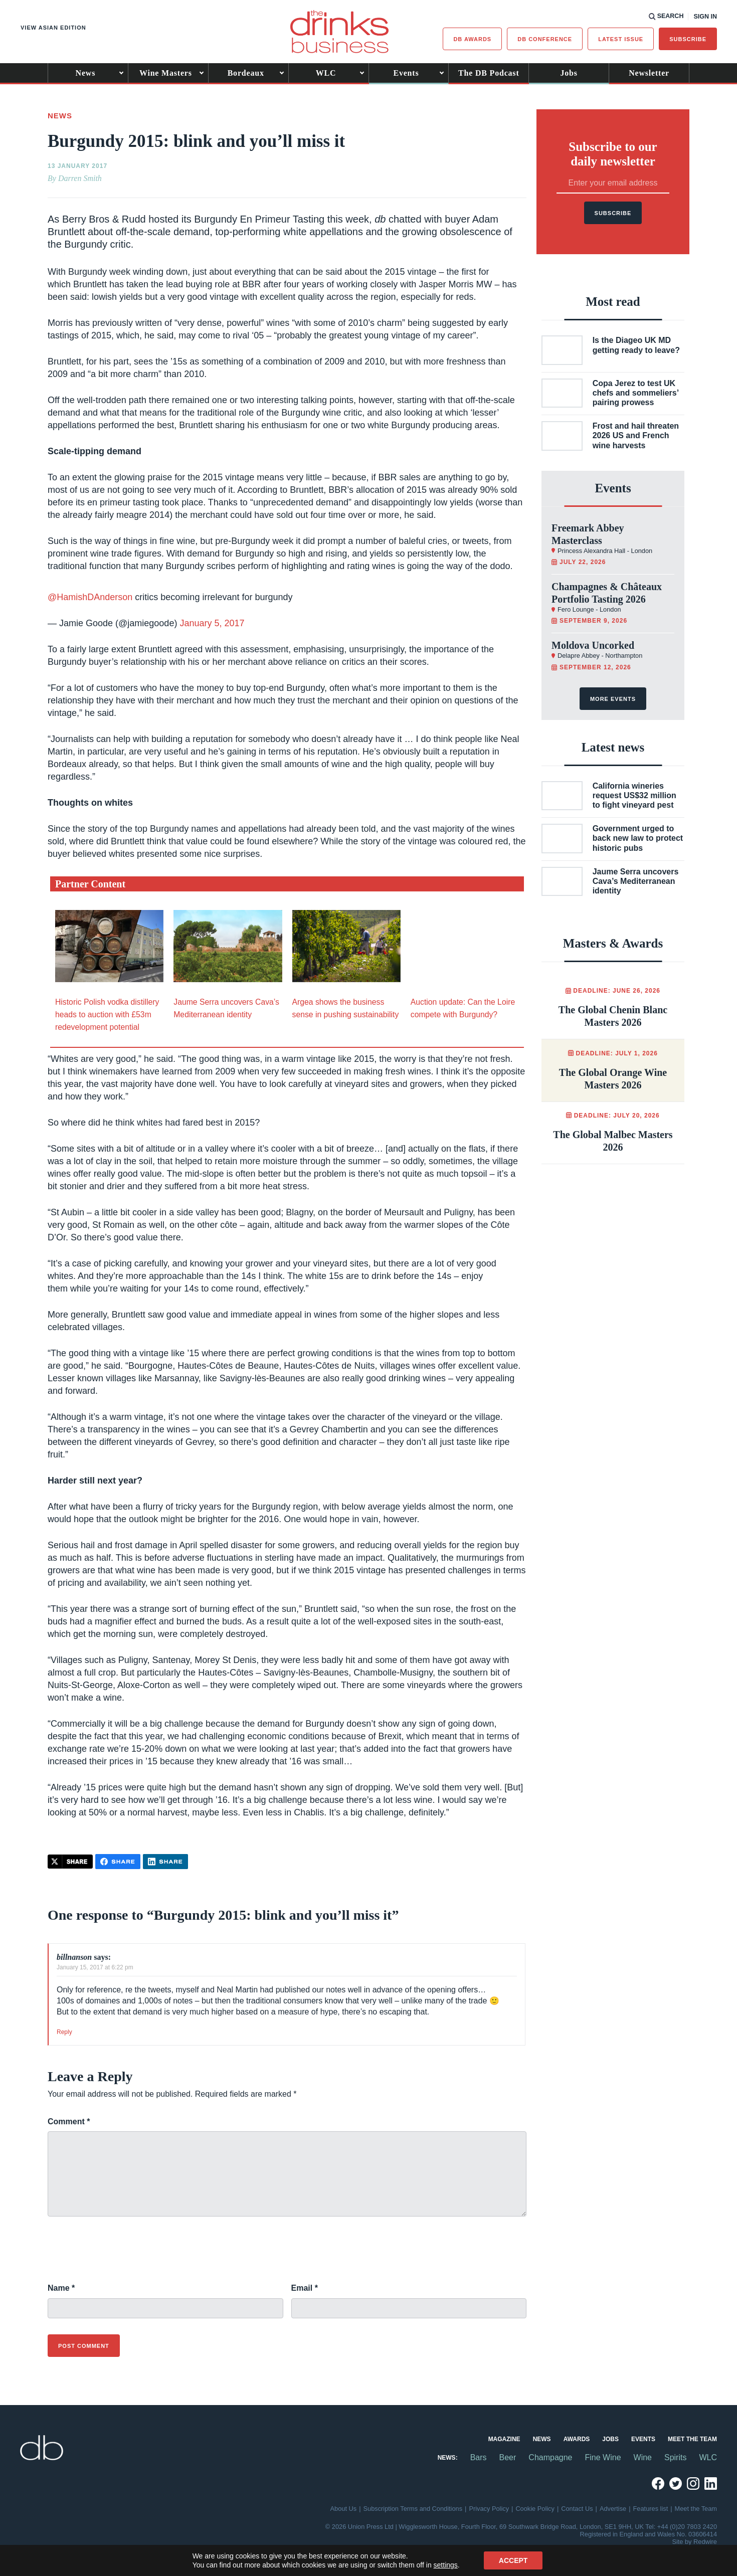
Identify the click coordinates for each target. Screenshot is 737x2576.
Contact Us (577, 2508)
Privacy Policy (489, 2508)
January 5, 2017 (211, 623)
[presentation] (124, 2255)
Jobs (569, 73)
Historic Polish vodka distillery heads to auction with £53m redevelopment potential (107, 1014)
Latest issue (620, 39)
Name (61, 2288)
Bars (478, 2457)
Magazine (504, 2439)
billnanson (74, 1957)
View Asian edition (53, 28)
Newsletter (649, 73)
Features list (650, 2508)
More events (613, 699)
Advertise (613, 2508)
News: (448, 2457)
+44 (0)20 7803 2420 (687, 2526)
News (86, 73)
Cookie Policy (535, 2508)
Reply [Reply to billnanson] (64, 2032)
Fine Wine (603, 2457)
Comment (69, 2121)
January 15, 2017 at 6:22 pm (95, 1967)
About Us (343, 2508)
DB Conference (544, 39)
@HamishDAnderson (90, 597)
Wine (643, 2457)
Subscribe (687, 39)
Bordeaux (246, 73)
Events (406, 73)
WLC (326, 73)
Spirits (675, 2457)
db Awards (472, 39)
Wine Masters (165, 73)
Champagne (550, 2457)
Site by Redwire (694, 2541)
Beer (507, 2457)
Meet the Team (692, 2439)
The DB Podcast (488, 73)
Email (304, 2288)
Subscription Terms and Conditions (413, 2508)
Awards (577, 2439)
